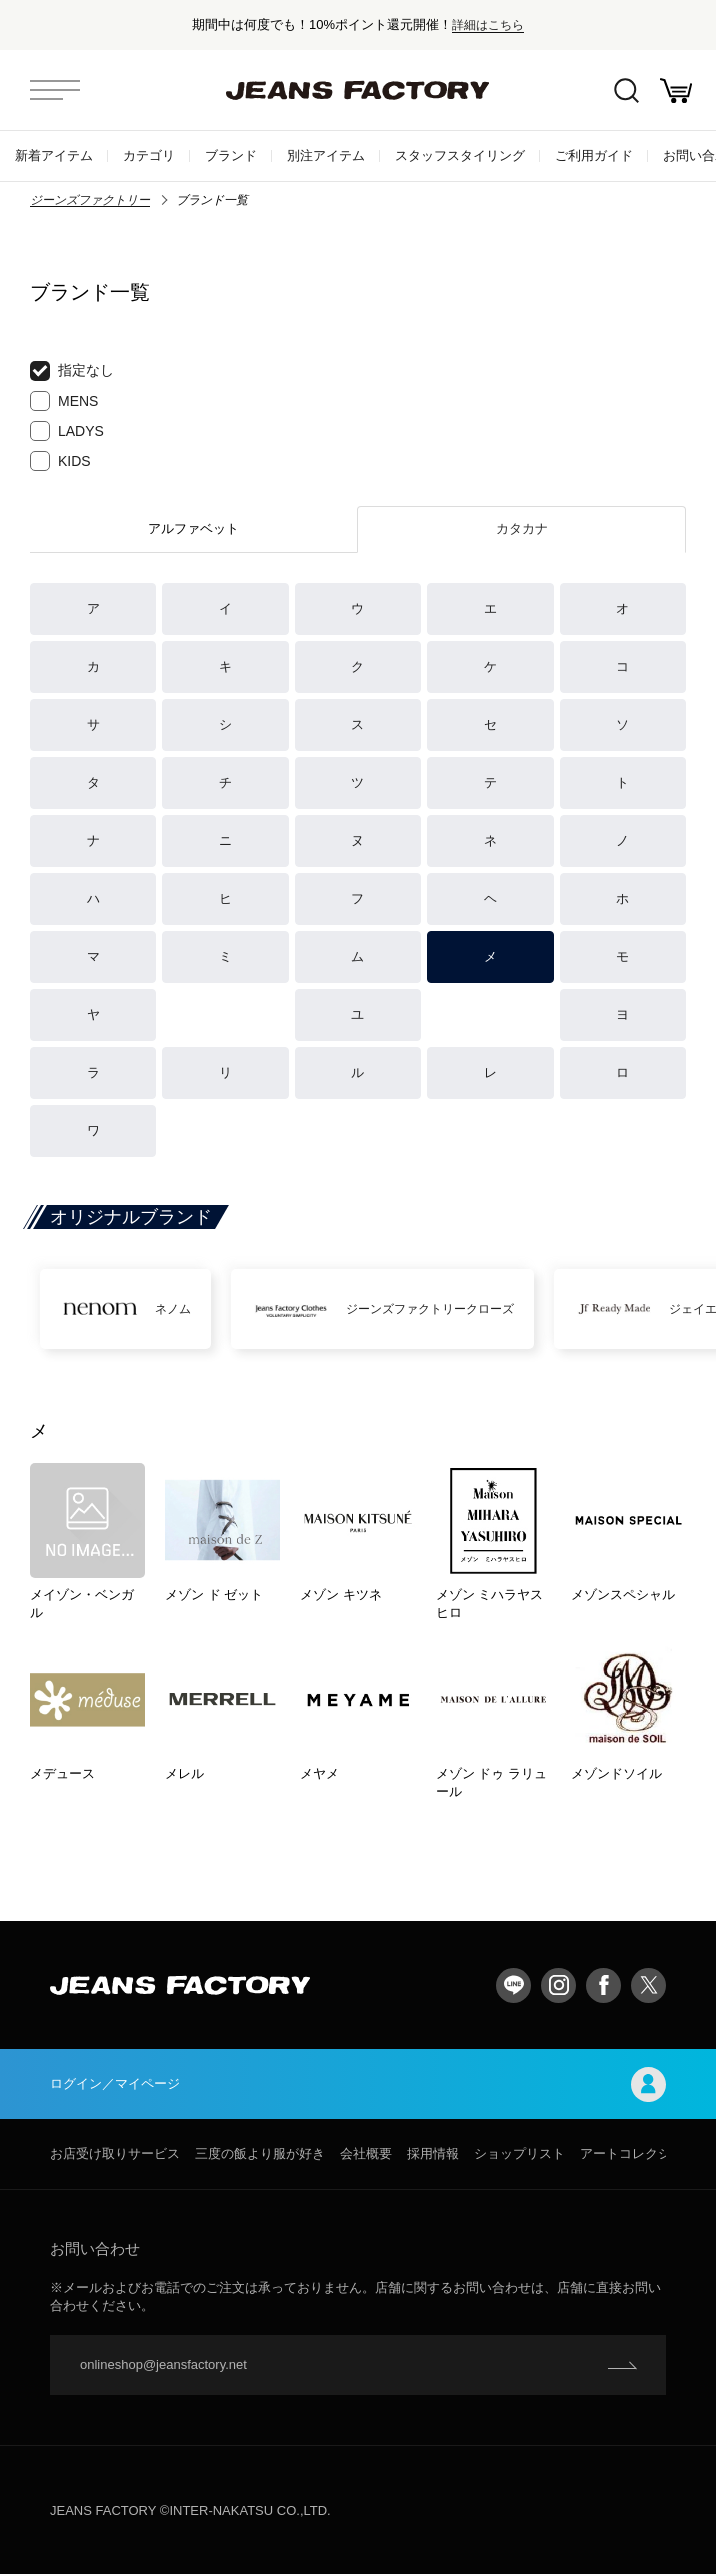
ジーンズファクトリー (90, 200)
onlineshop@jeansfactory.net (163, 2364)
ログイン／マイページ (358, 2084)
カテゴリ (149, 155)
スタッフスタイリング (460, 155)
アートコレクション (638, 2153)
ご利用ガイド (594, 155)
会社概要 (366, 2153)
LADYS (67, 431)
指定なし (72, 371)
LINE (513, 1985)
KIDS (60, 461)
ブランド (231, 155)
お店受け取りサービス (115, 2153)
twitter (648, 1985)
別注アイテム (326, 155)
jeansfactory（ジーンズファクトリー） (358, 90)
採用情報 (433, 2153)
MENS (64, 401)
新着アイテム (54, 155)
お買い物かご (676, 90)
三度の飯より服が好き (260, 2153)
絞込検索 (626, 90)
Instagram (558, 1985)
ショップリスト (519, 2153)
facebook (603, 1985)
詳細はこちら (488, 24)
